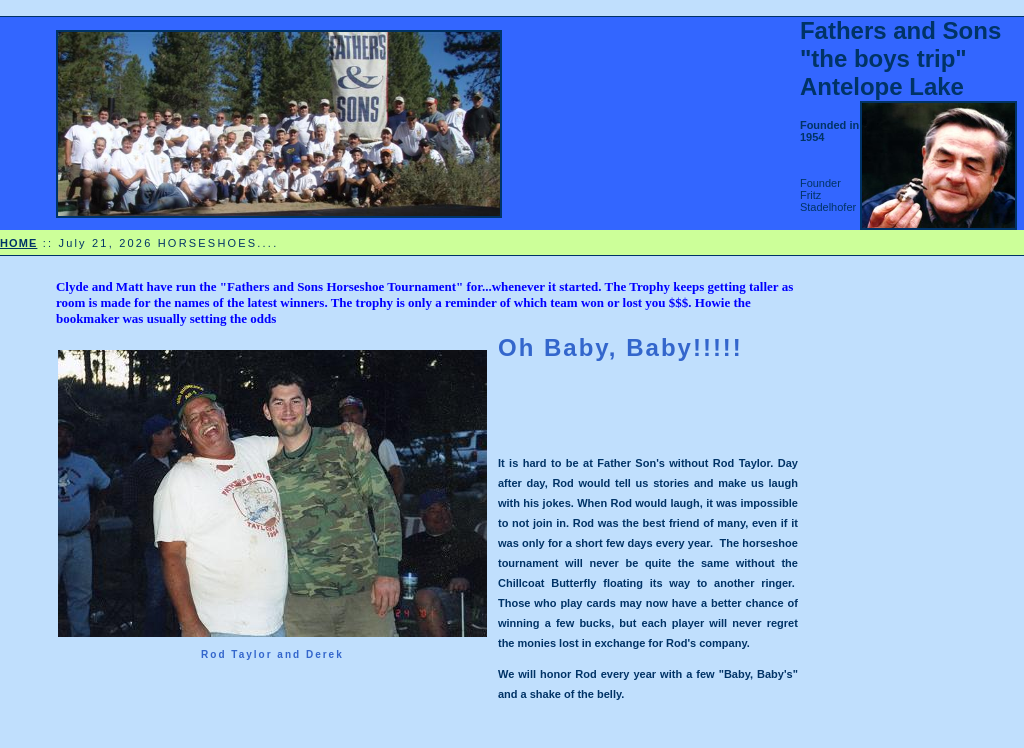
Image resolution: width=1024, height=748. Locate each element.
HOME (18, 243)
